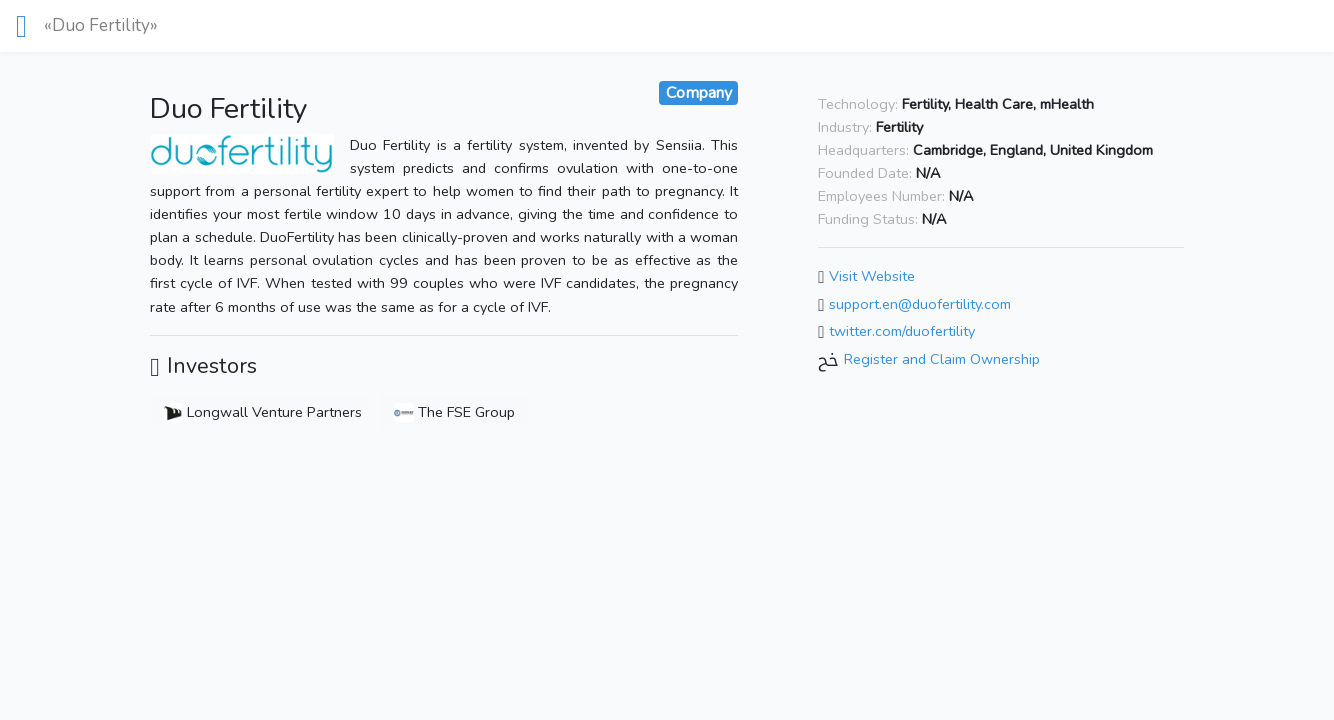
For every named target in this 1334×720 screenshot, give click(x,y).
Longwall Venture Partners (262, 412)
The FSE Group (454, 412)
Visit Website (872, 276)
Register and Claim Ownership (942, 359)
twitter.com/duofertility (902, 332)
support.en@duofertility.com (920, 304)
